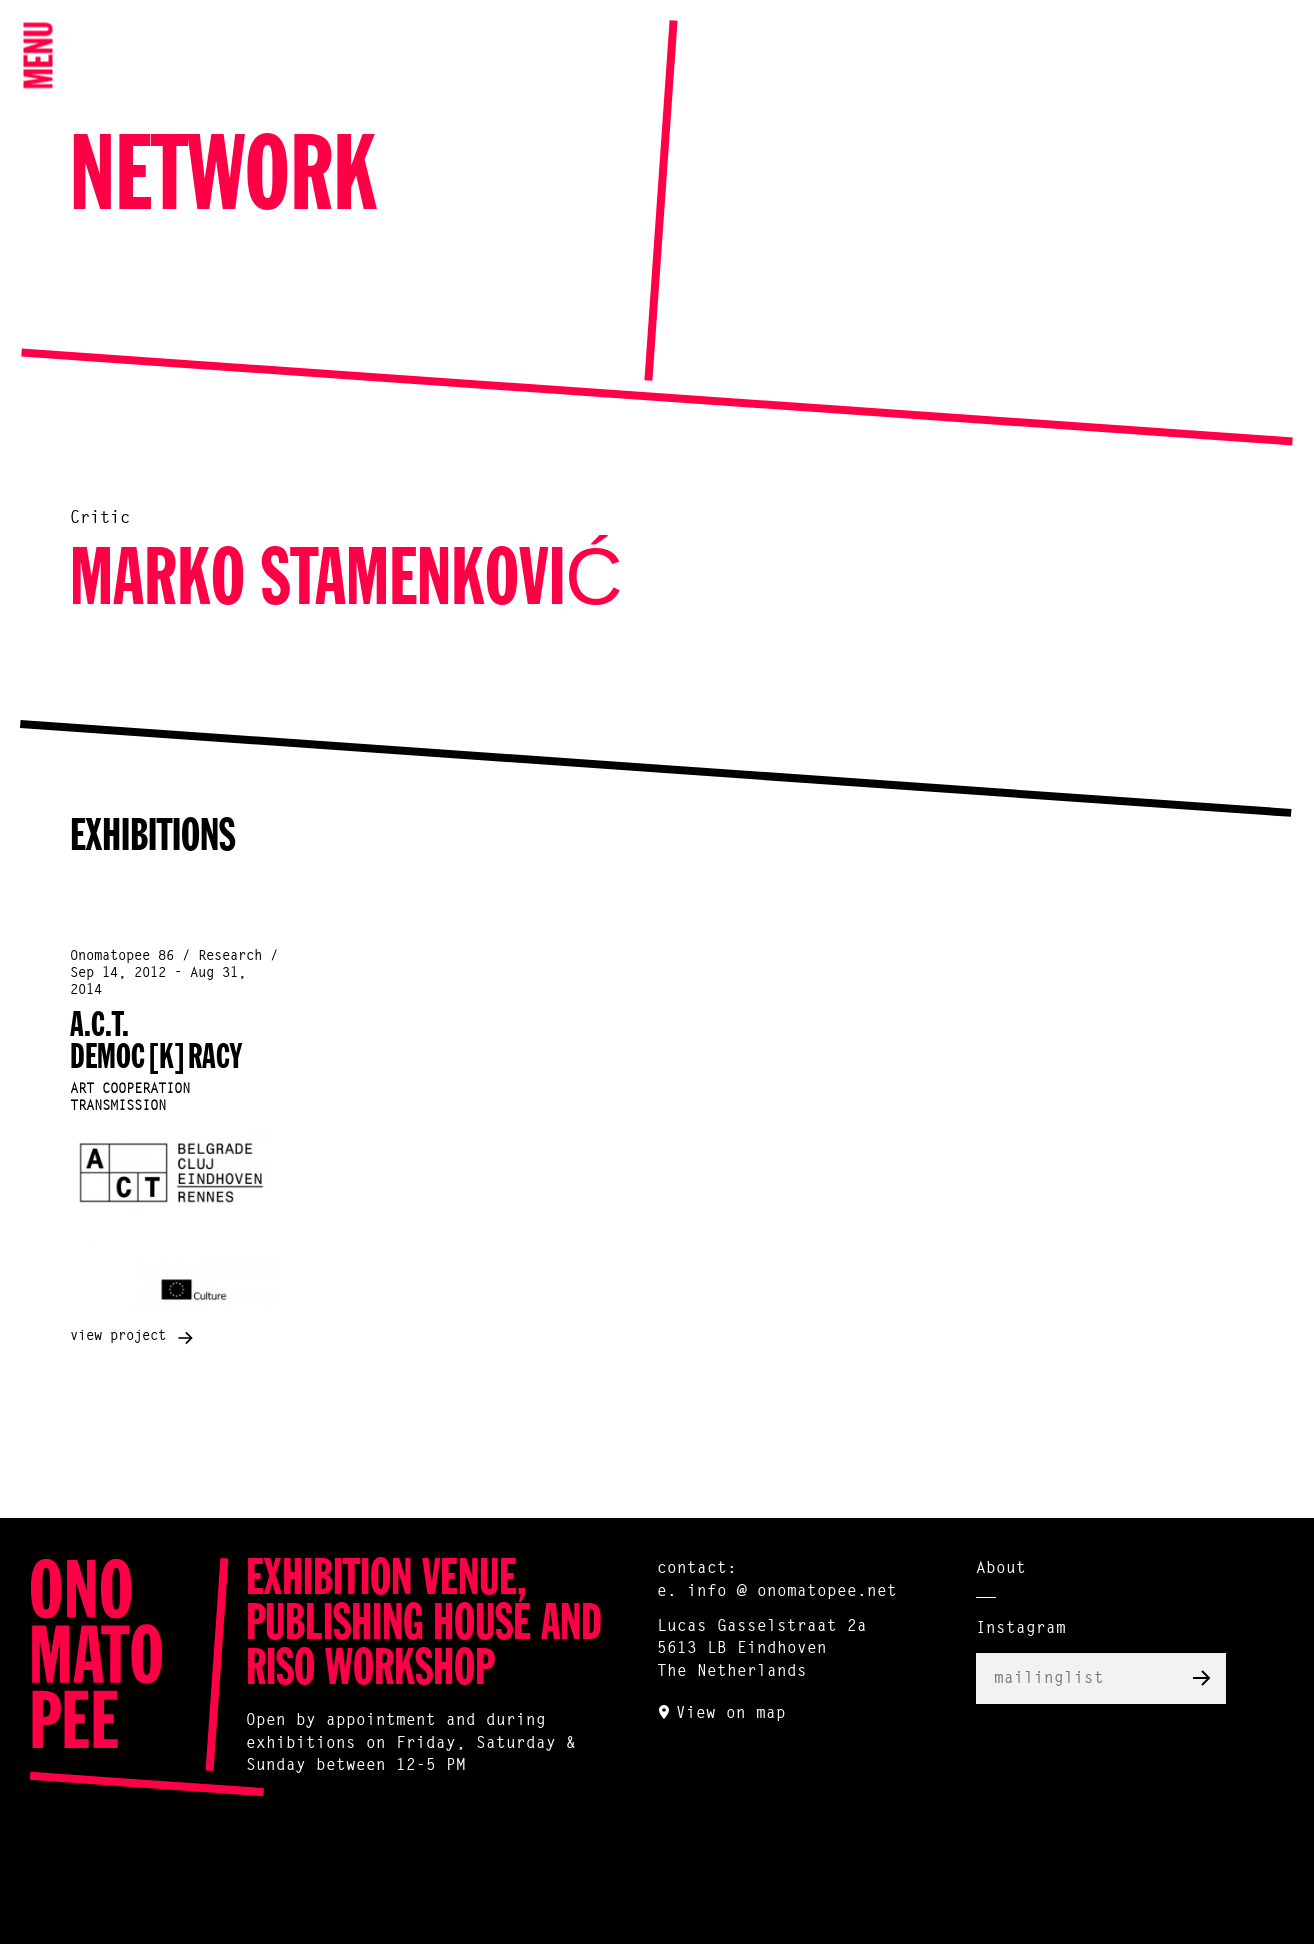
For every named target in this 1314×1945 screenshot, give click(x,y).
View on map (731, 1714)
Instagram (1021, 1629)
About (1001, 1569)
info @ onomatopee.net (792, 1592)
